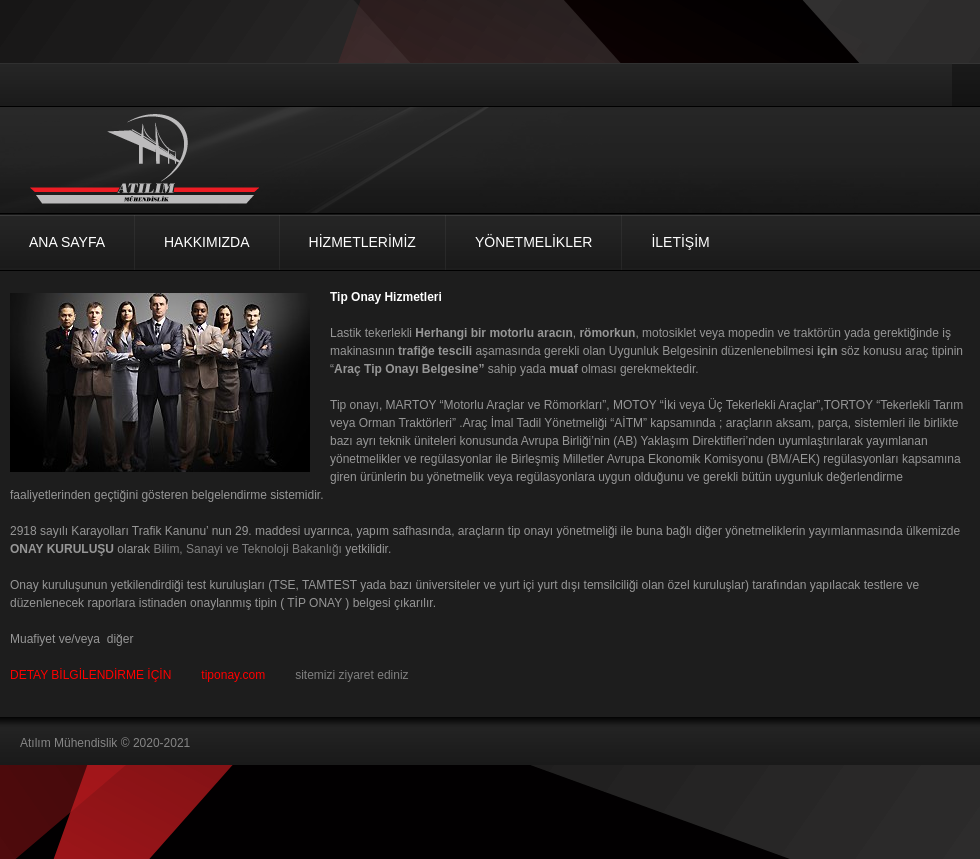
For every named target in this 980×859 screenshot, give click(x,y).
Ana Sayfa (67, 242)
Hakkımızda (207, 242)
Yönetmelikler (533, 242)
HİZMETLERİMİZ (362, 242)
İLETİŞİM (680, 242)
